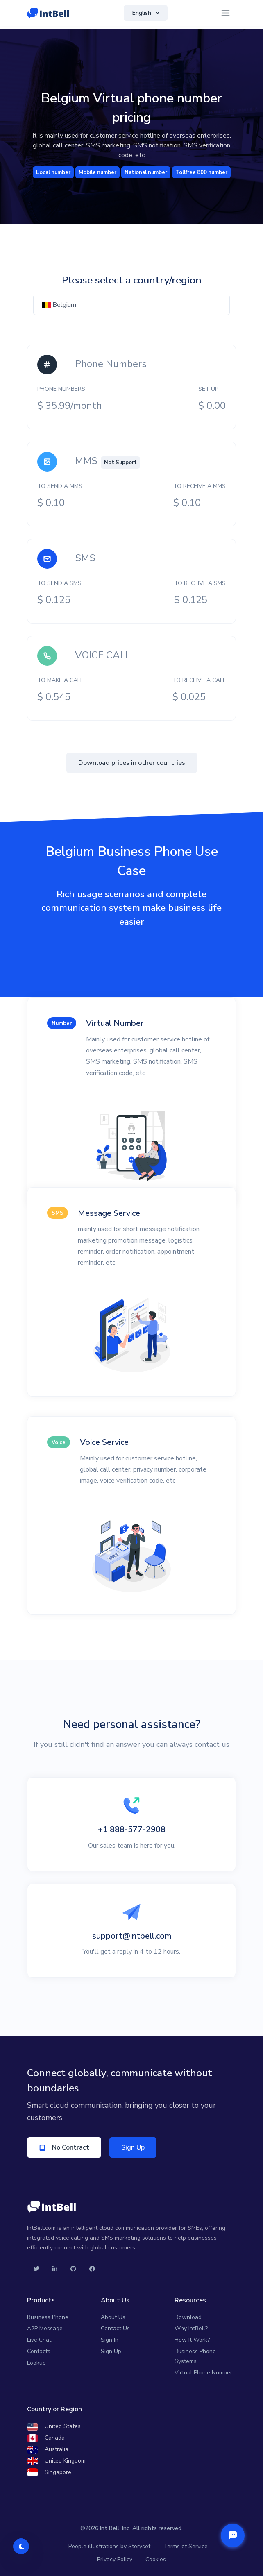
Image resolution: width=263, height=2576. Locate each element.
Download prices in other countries (131, 762)
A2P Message (45, 2328)
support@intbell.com (131, 1935)
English (142, 13)
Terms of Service (185, 2546)
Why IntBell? (191, 2328)
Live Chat (39, 2340)
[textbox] (131, 305)
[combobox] (131, 305)
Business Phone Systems (195, 2356)
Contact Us (115, 2328)
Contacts (38, 2351)
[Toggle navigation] (225, 13)
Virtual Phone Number (203, 2372)
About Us (113, 2317)
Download (188, 2317)
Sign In (109, 2340)
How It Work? (192, 2340)
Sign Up (133, 2147)
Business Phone (47, 2317)
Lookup (36, 2363)
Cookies (155, 2559)
